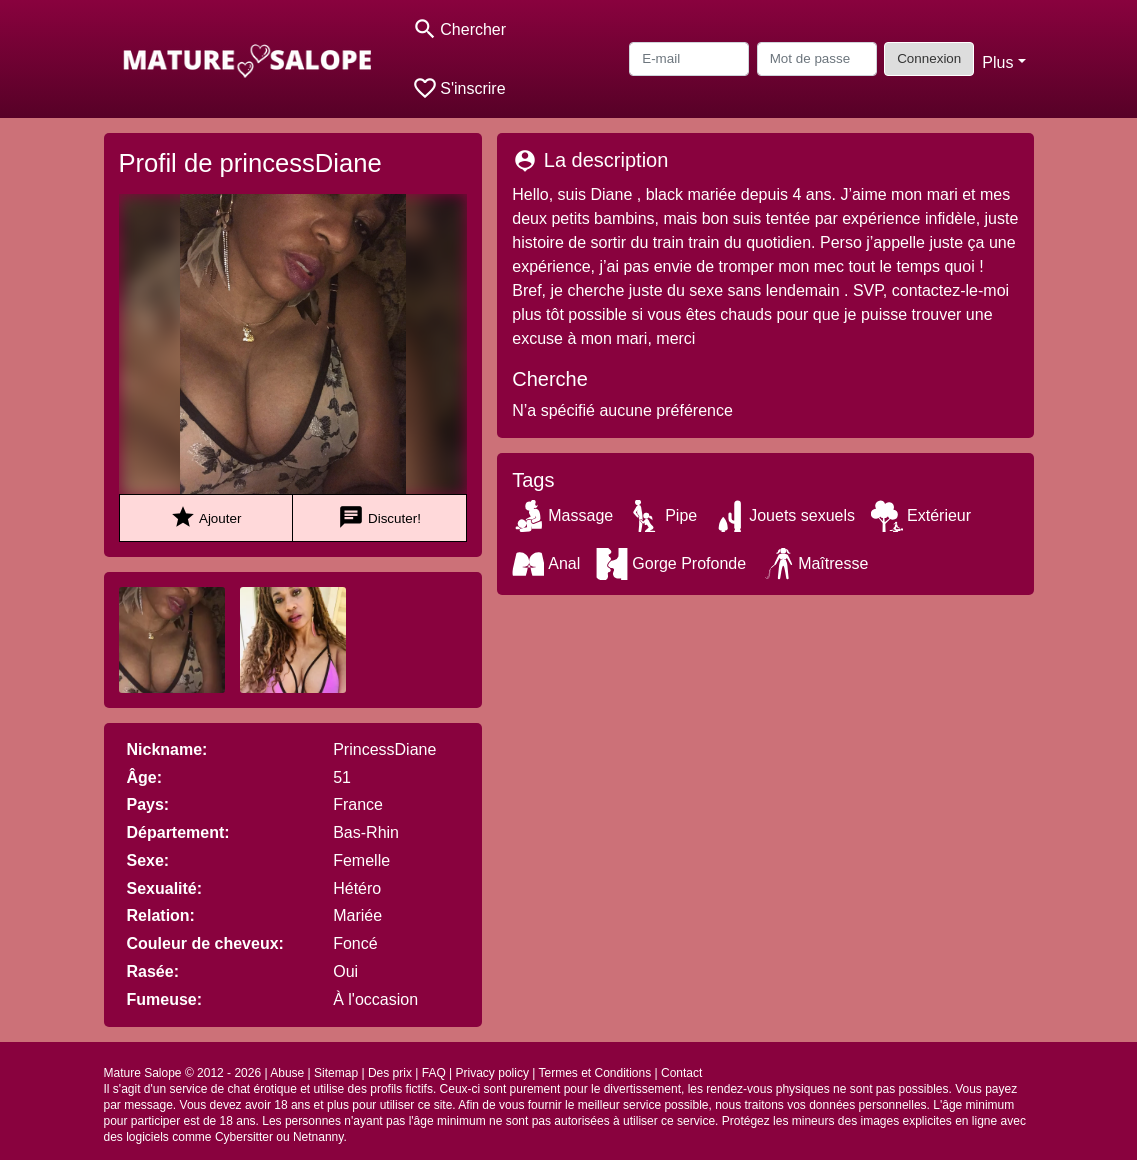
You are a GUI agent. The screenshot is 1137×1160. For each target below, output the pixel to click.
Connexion (929, 58)
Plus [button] (997, 62)
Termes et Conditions (594, 1073)
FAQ (434, 1073)
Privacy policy (492, 1073)
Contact (681, 1073)
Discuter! (379, 517)
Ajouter (205, 517)
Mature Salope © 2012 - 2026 (183, 1073)
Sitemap (336, 1073)
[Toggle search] (459, 29)
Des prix (390, 1073)
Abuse (287, 1073)
